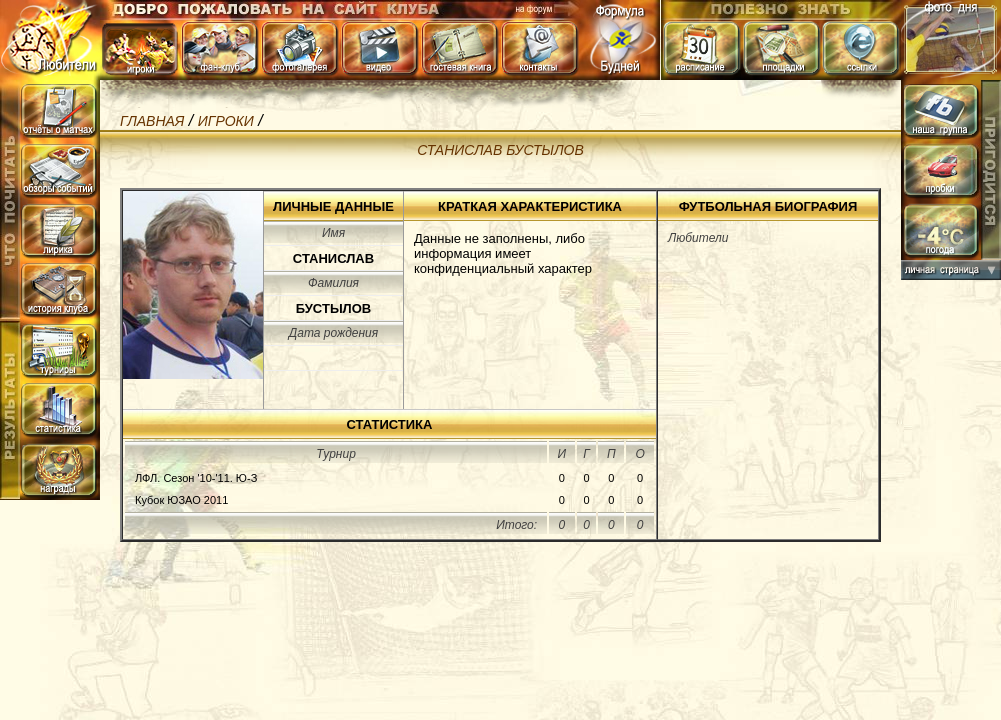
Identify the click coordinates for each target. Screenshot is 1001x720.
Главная (152, 121)
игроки (226, 121)
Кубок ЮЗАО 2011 (181, 500)
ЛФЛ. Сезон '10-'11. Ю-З (196, 478)
